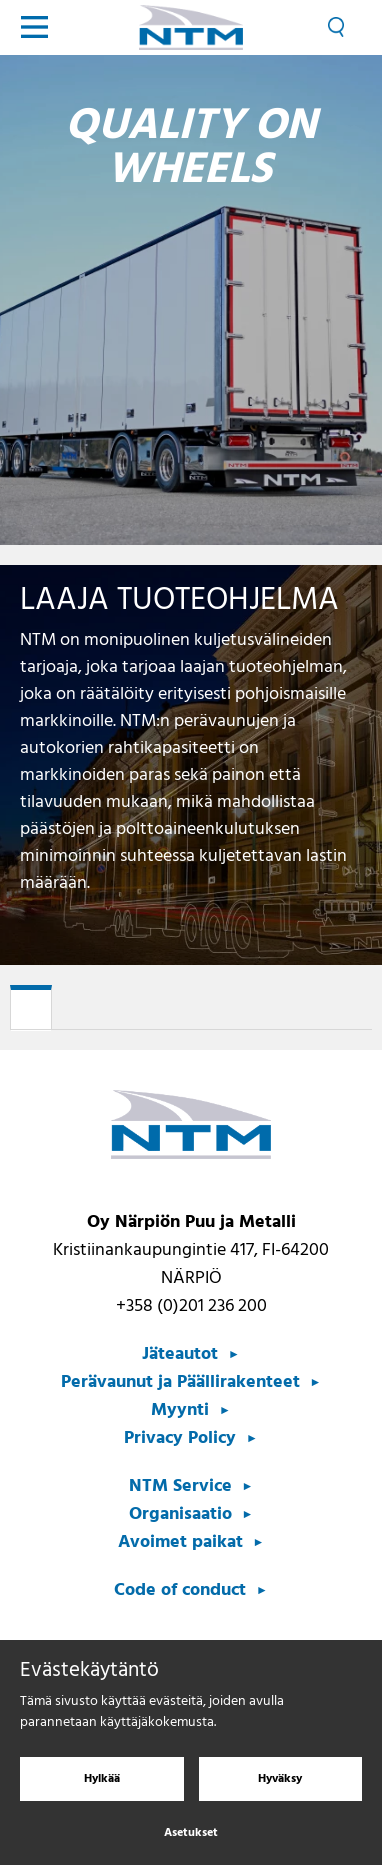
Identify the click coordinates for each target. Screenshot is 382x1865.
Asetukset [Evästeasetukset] (191, 1841)
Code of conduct (180, 1590)
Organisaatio (180, 1514)
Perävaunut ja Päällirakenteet (180, 1382)
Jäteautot (180, 1354)
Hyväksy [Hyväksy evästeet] (280, 1787)
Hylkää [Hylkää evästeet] (102, 1787)
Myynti (180, 1410)
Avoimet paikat (180, 1542)
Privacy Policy (180, 1438)
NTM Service (180, 1486)
